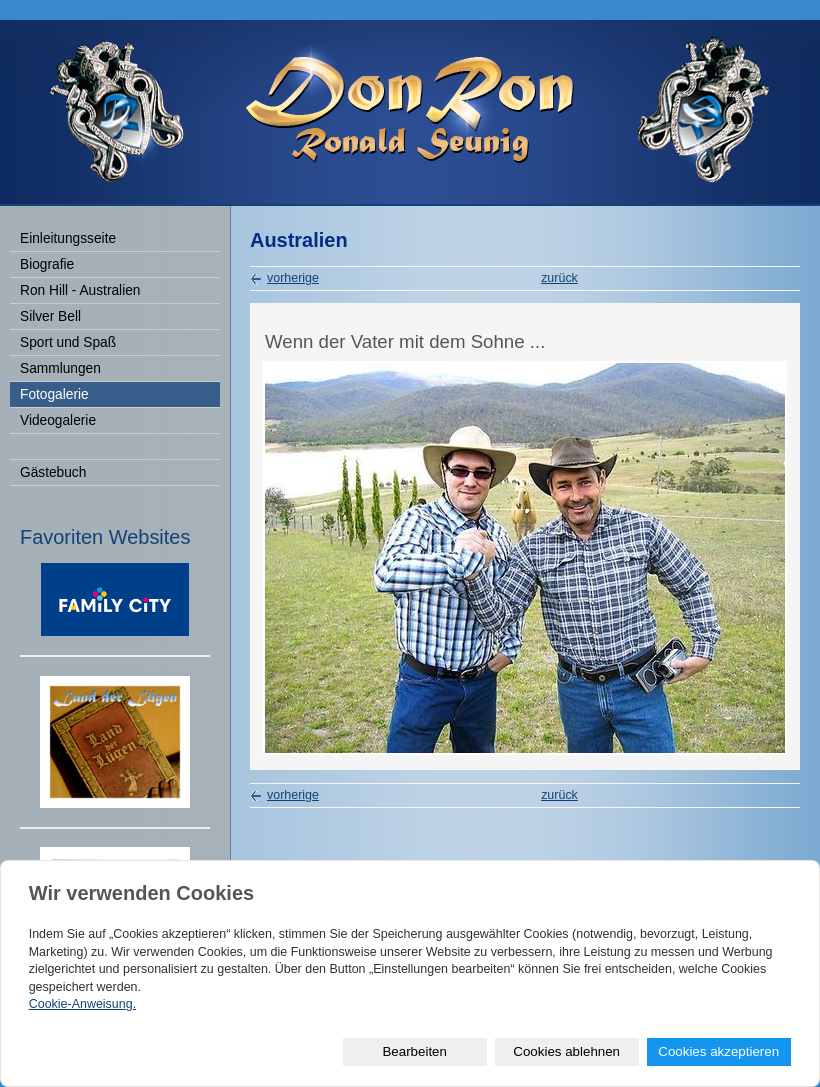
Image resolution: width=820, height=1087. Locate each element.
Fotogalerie (54, 394)
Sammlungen (60, 368)
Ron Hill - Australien (80, 290)
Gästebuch (53, 472)
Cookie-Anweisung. (82, 1004)
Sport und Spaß (68, 342)
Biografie (47, 264)
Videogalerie (58, 420)
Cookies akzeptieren (718, 1051)
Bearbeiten (414, 1051)
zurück (559, 278)
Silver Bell (50, 316)
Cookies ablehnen (566, 1051)
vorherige (293, 278)
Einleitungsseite (68, 238)
